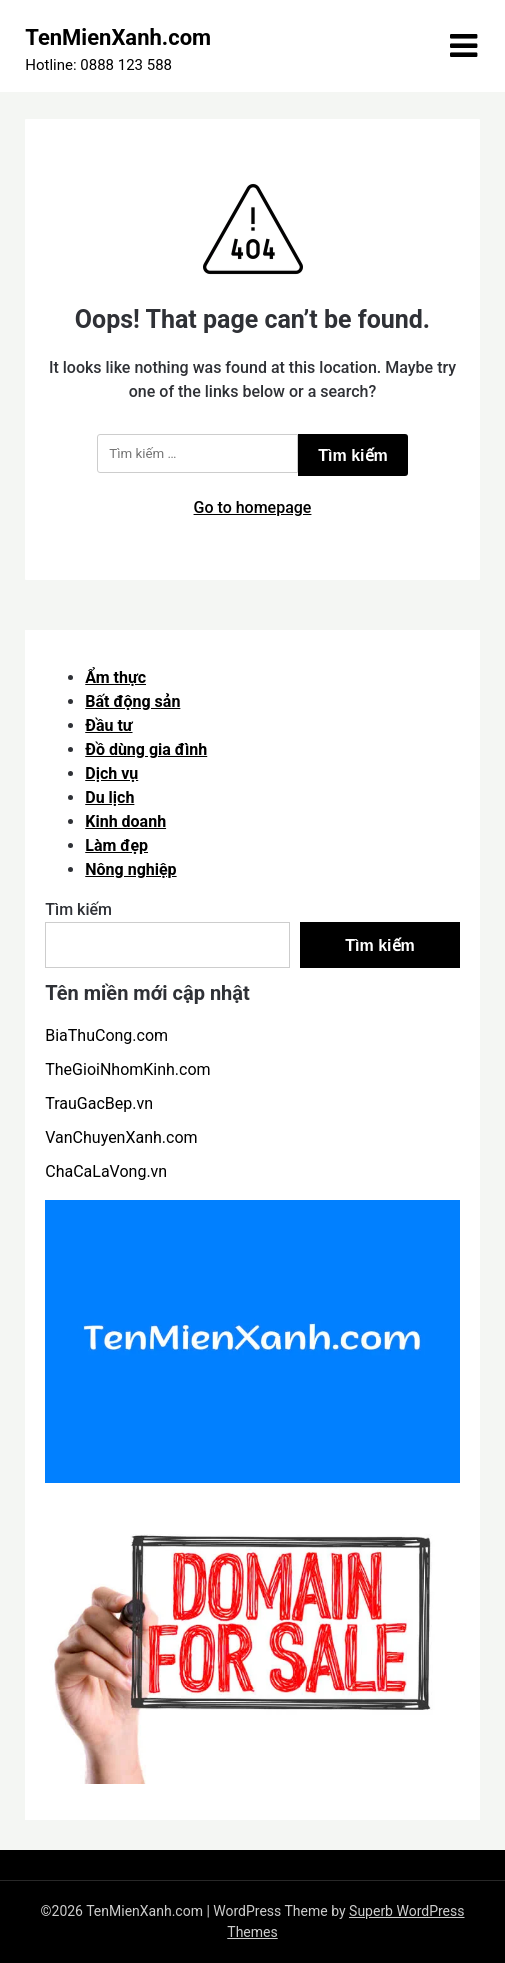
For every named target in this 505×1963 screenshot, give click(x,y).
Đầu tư (108, 725)
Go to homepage (253, 507)
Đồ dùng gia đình (146, 749)
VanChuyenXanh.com (121, 1137)
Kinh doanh (125, 821)
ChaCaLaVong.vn (106, 1171)
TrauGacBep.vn (99, 1103)
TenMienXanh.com (118, 37)
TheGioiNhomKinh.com (127, 1069)
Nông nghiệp (130, 869)
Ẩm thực (115, 677)
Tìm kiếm (78, 909)
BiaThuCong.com (106, 1035)
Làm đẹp (116, 845)
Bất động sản (132, 701)
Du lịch (109, 797)
